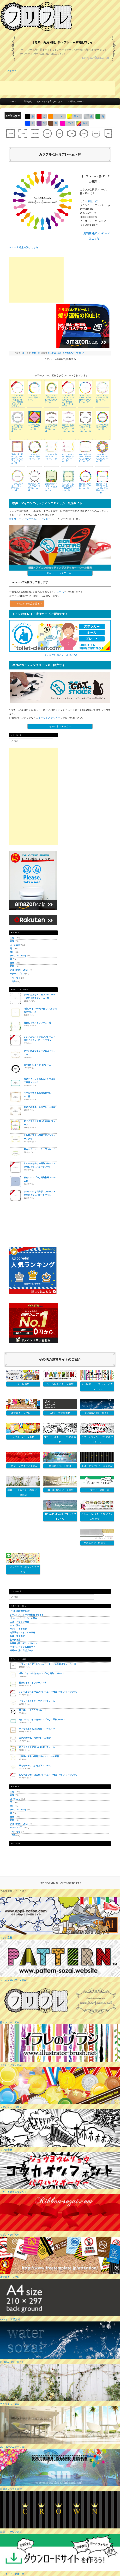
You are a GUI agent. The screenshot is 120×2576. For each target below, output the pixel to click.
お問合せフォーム (75, 101)
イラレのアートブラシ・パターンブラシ (97, 1386)
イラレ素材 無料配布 (20, 1611)
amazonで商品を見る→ (29, 603)
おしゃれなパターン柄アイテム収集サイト (97, 1516)
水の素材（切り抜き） (97, 1413)
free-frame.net (54, 353)
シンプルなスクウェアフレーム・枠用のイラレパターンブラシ (48, 1692)
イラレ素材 (23, 1384)
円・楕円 (16, 978)
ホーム (13, 101)
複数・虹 (93, 201)
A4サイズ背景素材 (60, 1413)
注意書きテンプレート (23, 1413)
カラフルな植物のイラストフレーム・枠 (51, 456)
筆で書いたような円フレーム (37, 1065)
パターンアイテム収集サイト (23, 1647)
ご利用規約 (26, 101)
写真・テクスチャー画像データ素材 (23, 1492)
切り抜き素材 (16, 1639)
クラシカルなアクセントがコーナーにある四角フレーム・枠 (47, 1664)
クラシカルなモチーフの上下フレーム (37, 1701)
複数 (85, 123)
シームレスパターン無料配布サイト (27, 1615)
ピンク (70, 123)
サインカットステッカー (60, 573)
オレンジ (60, 116)
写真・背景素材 (17, 1636)
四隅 (12, 941)
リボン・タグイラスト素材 (23, 1465)
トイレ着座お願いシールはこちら (60, 654)
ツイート (12, 70)
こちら (60, 591)
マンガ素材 (15, 1625)
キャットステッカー (49, 717)
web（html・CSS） (19, 970)
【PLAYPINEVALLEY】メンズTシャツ (60, 1516)
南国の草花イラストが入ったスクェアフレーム (51, 487)
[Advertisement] (36, 280)
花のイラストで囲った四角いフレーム (37, 1747)
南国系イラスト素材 (60, 1465)
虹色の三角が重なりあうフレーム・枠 (85, 486)
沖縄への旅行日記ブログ (21, 1650)
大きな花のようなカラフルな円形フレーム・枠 (102, 457)
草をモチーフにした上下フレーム (39, 1149)
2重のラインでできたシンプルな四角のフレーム (41, 1673)
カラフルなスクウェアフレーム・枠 (34, 427)
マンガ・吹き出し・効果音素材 (60, 1439)
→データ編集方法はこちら (23, 247)
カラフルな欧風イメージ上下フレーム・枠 (51, 428)
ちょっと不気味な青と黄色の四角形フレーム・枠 (68, 487)
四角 (12, 937)
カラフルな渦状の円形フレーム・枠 (102, 427)
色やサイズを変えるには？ (49, 101)
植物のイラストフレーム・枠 (37, 1023)
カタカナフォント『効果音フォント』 (97, 1439)
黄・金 (77, 116)
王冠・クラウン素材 (19, 1622)
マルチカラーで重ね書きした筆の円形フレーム (51, 398)
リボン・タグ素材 (18, 1629)
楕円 (12, 952)
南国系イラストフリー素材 (22, 1632)
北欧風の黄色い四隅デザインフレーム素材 (39, 1756)
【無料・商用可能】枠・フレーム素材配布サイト (64, 42)
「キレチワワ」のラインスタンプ (23, 1569)
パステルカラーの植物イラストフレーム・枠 (68, 457)
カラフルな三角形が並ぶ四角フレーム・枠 (17, 428)
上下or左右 (15, 945)
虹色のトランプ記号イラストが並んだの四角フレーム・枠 (102, 488)
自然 (12, 963)
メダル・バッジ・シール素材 (23, 1618)
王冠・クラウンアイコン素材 (97, 1465)
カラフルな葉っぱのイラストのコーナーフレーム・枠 (85, 428)
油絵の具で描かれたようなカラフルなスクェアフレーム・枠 (17, 458)
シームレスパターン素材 (60, 1384)
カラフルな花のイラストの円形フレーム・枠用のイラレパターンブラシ (68, 400)
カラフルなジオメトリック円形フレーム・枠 (17, 487)
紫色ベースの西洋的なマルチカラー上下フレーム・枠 (68, 428)
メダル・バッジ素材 (23, 1437)
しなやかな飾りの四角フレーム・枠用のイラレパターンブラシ (48, 1775)
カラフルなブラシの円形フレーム (34, 397)
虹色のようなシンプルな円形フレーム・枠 (34, 487)
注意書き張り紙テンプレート (23, 1643)
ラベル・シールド (18, 955)
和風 (12, 966)
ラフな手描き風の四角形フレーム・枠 (37, 1729)
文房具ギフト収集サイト (97, 1543)
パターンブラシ (17, 973)
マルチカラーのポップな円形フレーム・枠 (102, 398)
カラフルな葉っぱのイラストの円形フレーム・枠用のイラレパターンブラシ (17, 400)
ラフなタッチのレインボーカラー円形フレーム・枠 (85, 398)
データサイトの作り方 (97, 1490)
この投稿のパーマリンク (73, 353)
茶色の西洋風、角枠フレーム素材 (39, 1107)
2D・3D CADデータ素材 (60, 1490)
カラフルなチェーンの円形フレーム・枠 (34, 456)
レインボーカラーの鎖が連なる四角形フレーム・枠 (85, 457)
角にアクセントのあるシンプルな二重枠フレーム (42, 1719)
